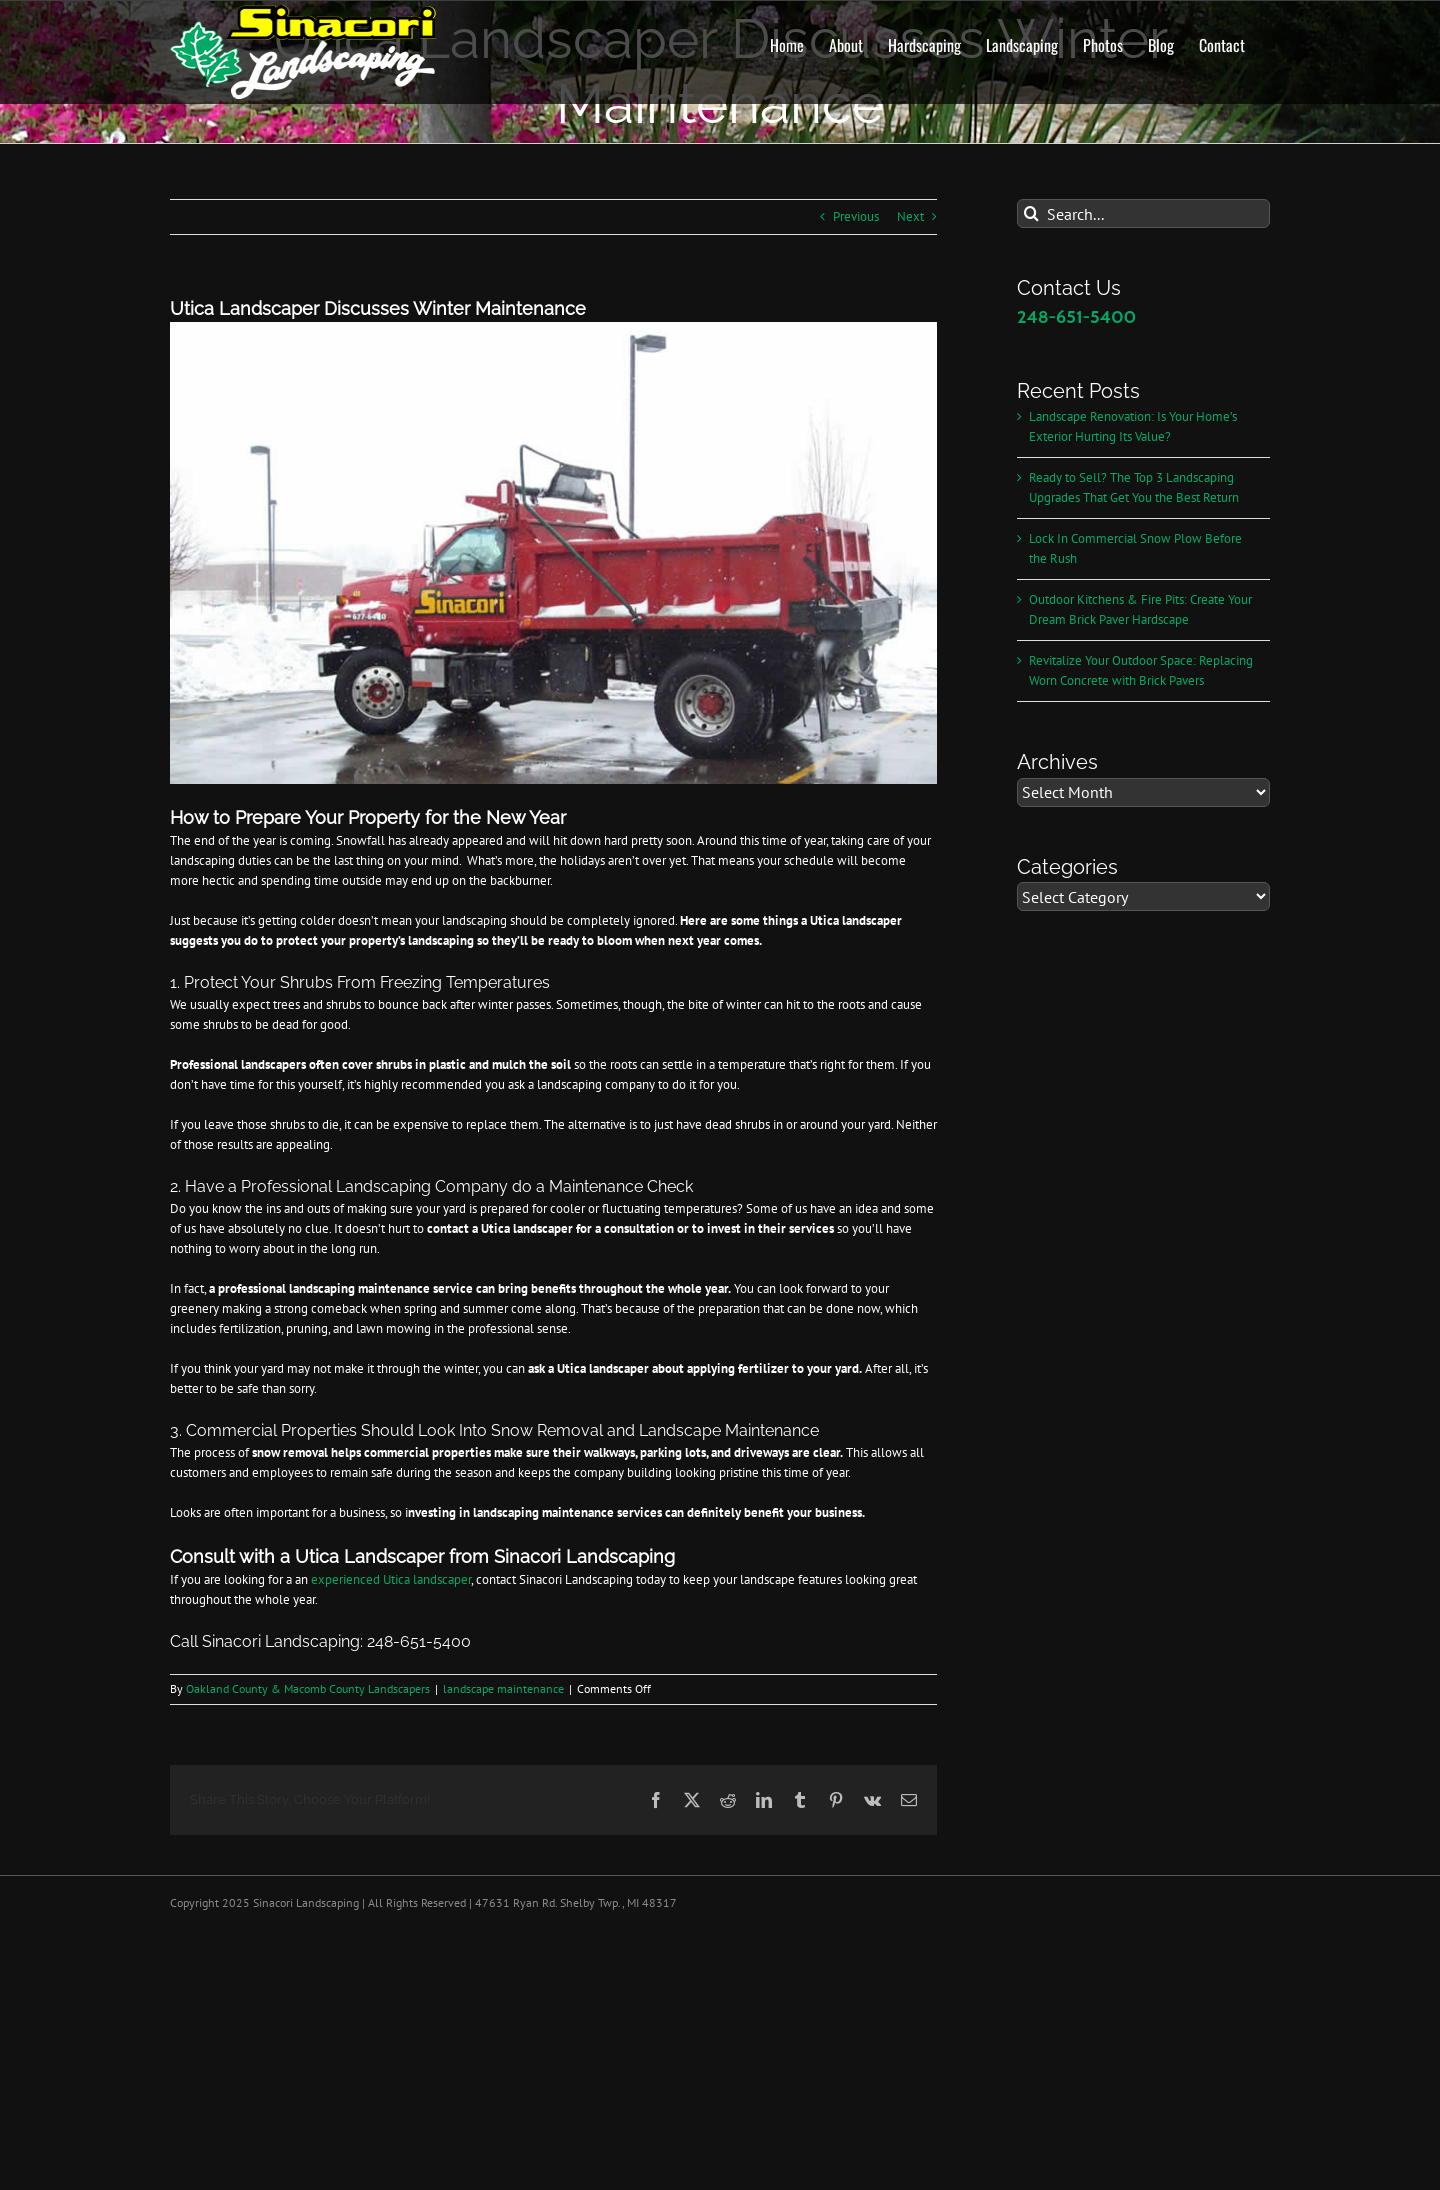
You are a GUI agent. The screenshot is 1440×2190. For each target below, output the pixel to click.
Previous (856, 216)
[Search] (1031, 213)
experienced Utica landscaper (391, 1579)
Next (910, 216)
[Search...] (1143, 213)
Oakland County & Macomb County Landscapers (308, 1688)
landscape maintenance (503, 1688)
